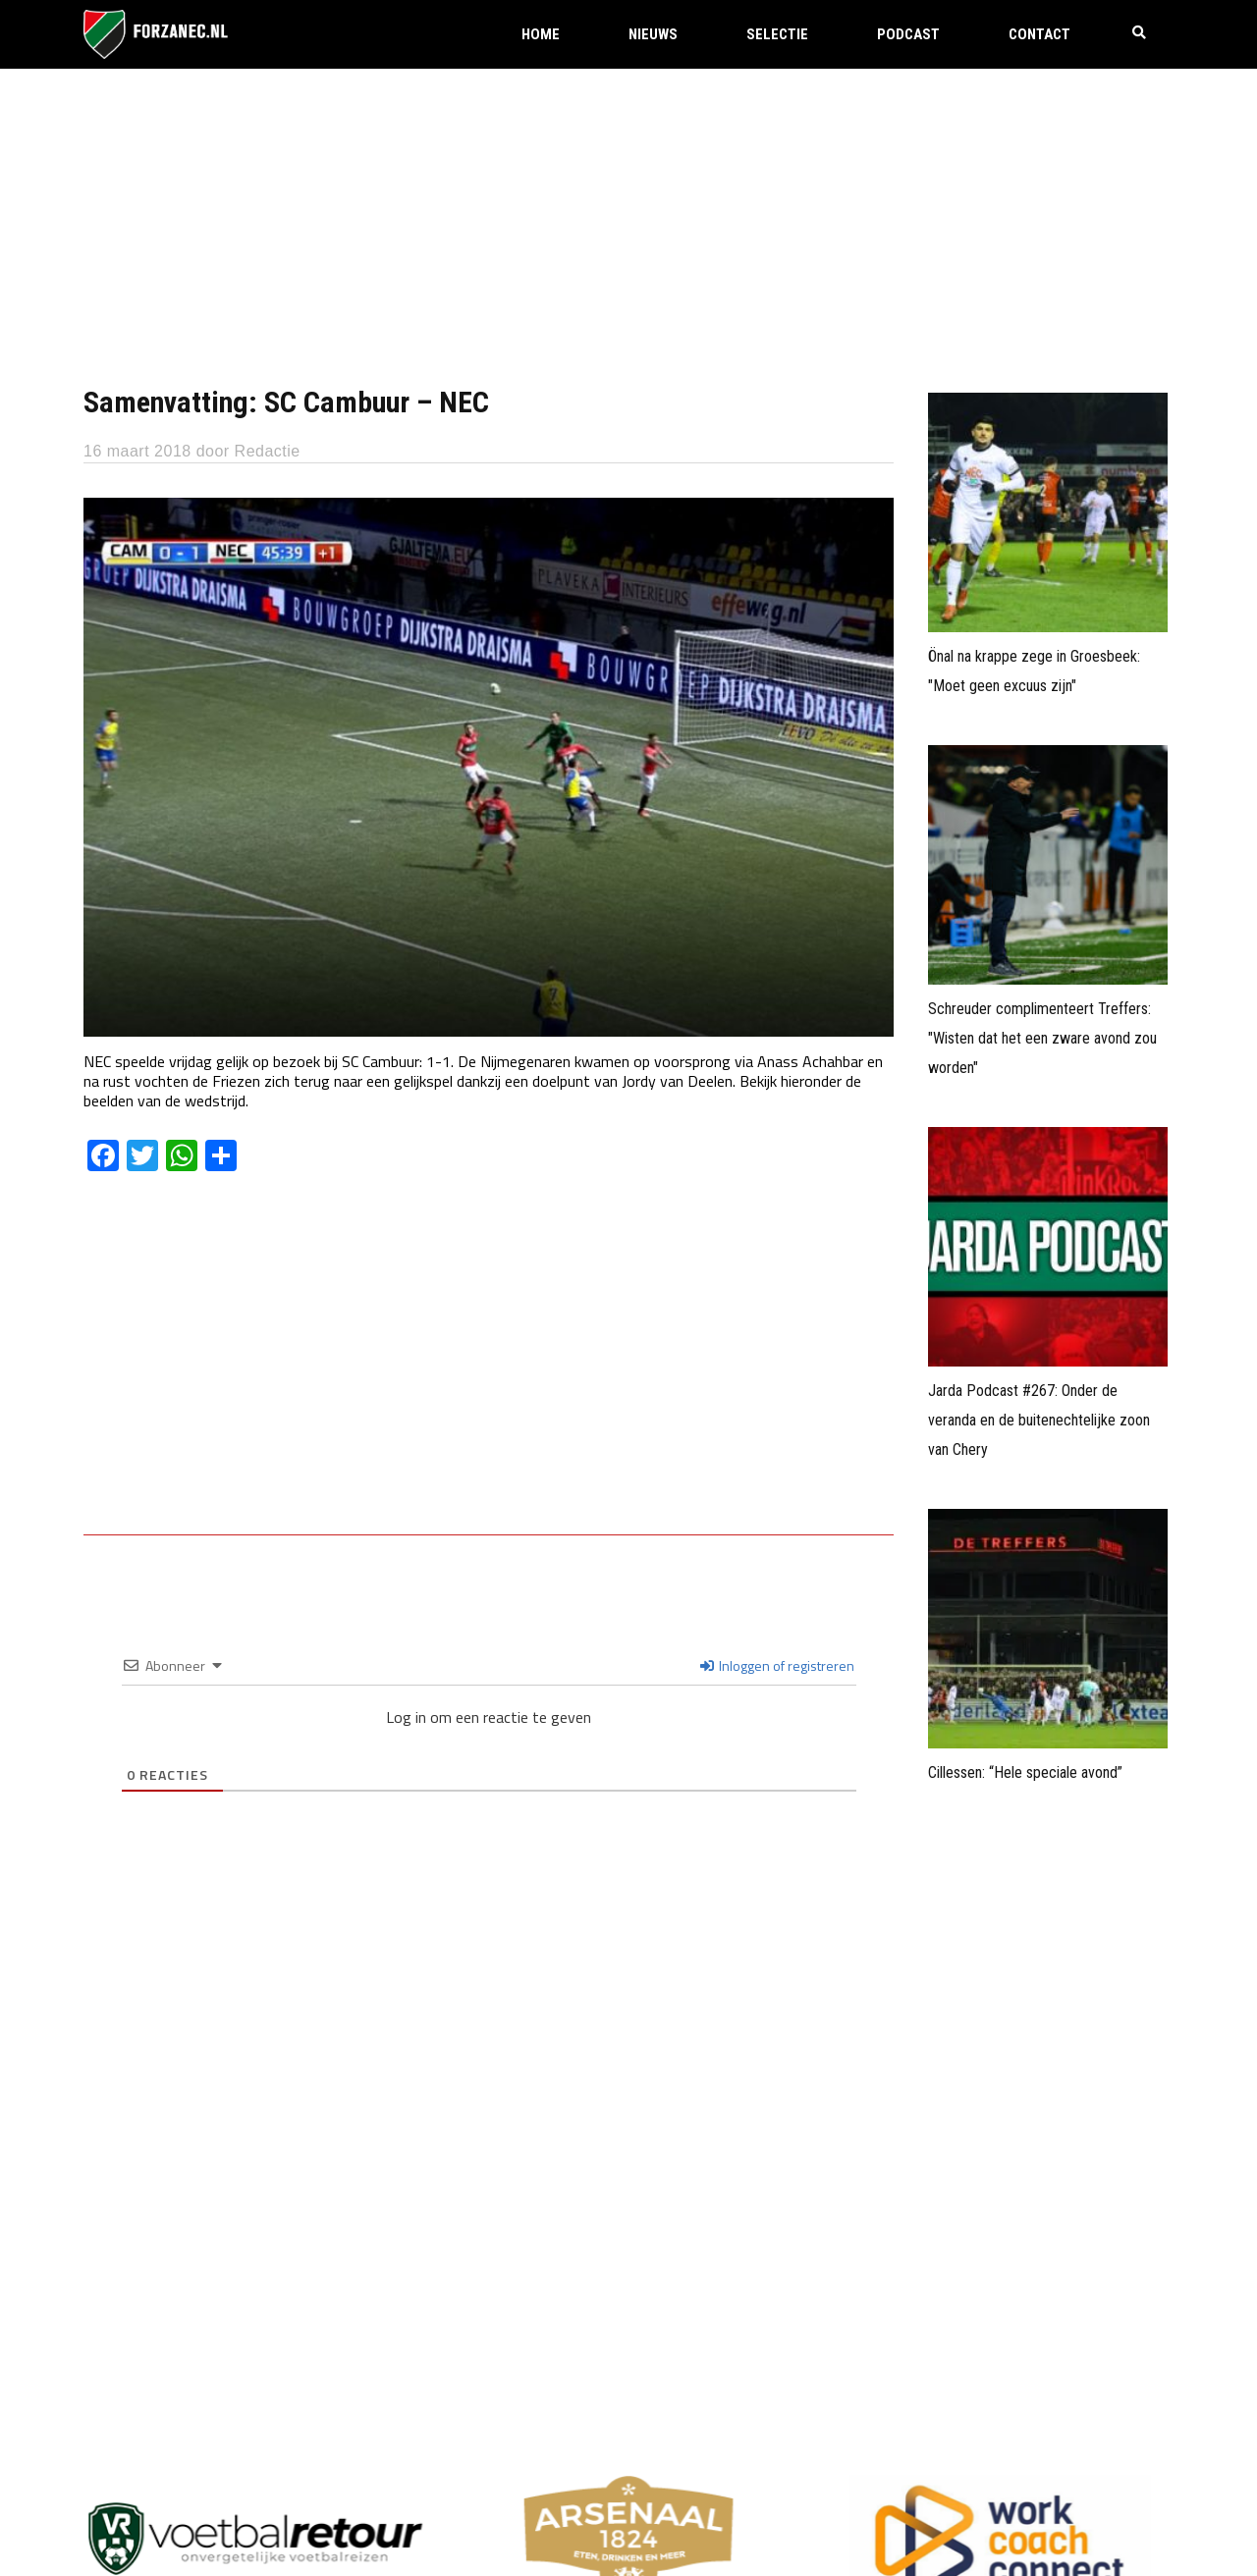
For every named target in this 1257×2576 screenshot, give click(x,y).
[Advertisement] (628, 216)
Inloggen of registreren (777, 1665)
